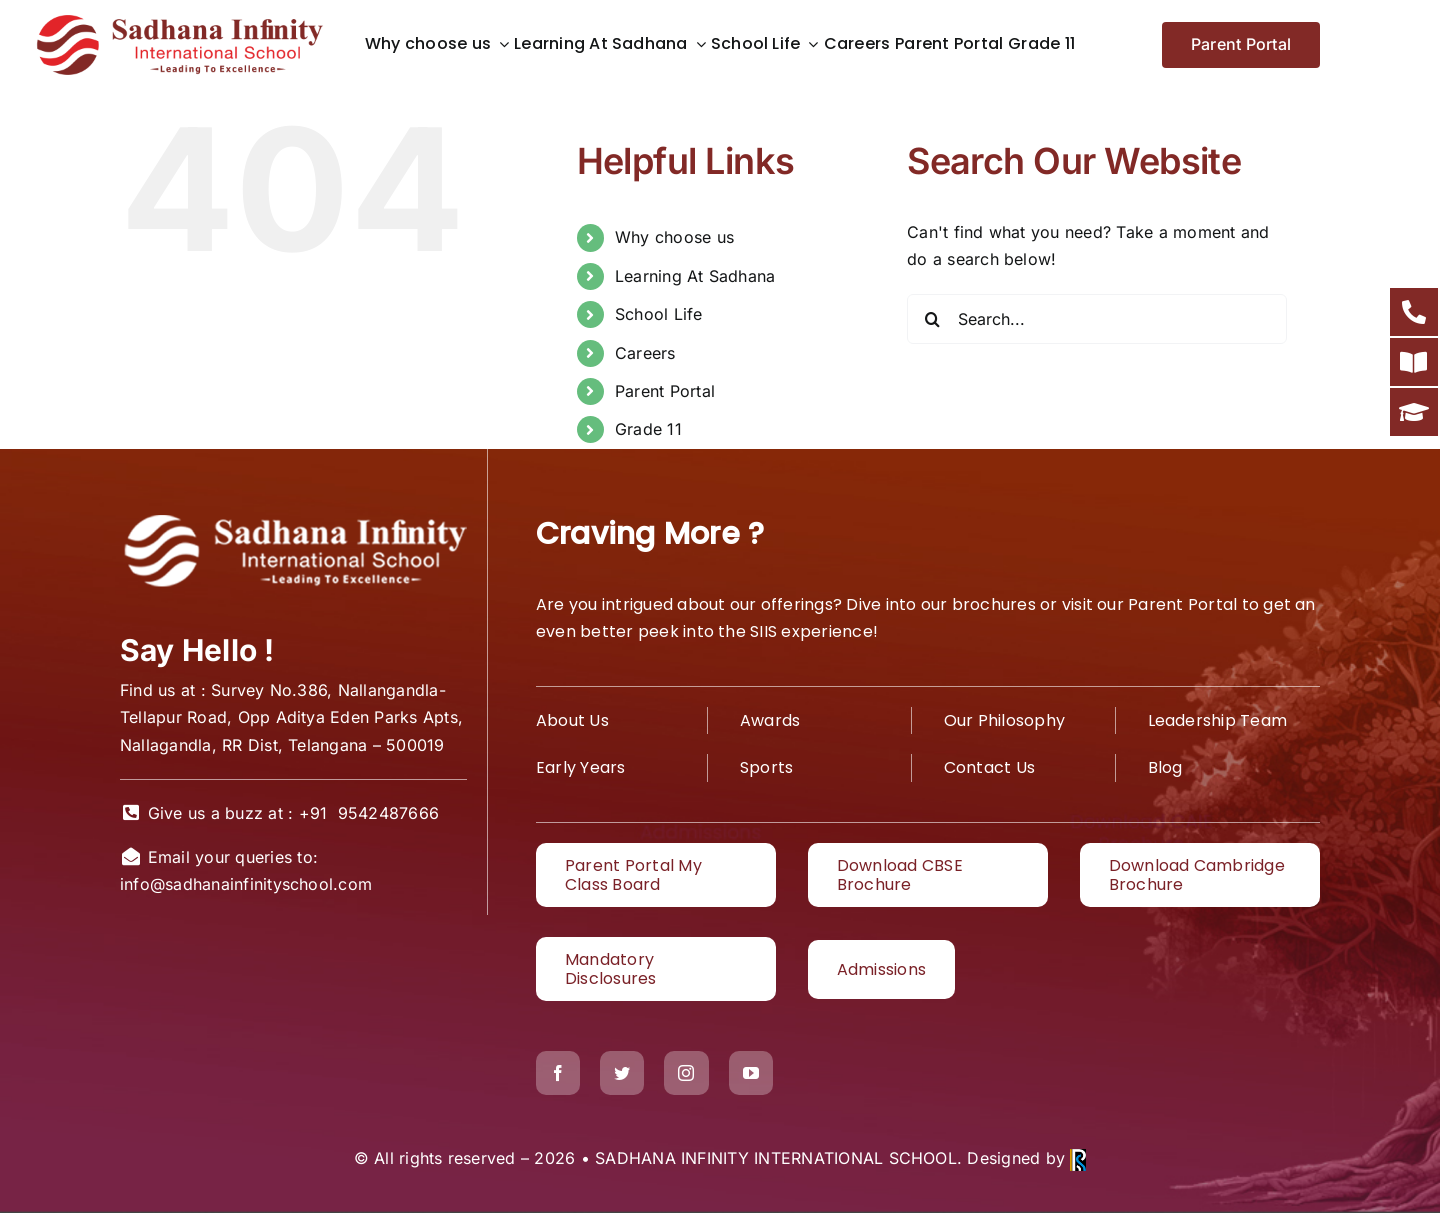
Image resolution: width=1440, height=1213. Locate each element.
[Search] (932, 319)
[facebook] (558, 1073)
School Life (659, 314)
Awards (770, 720)
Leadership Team (1218, 720)
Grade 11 (648, 429)
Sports (766, 767)
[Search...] (1097, 319)
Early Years (581, 767)
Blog (1165, 767)
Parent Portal (665, 391)
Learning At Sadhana (695, 276)
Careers (645, 353)
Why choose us (674, 237)
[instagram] (686, 1073)
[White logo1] (293, 517)
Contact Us (989, 767)
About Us (572, 720)
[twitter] (622, 1073)
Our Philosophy (1004, 720)
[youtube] (751, 1073)
